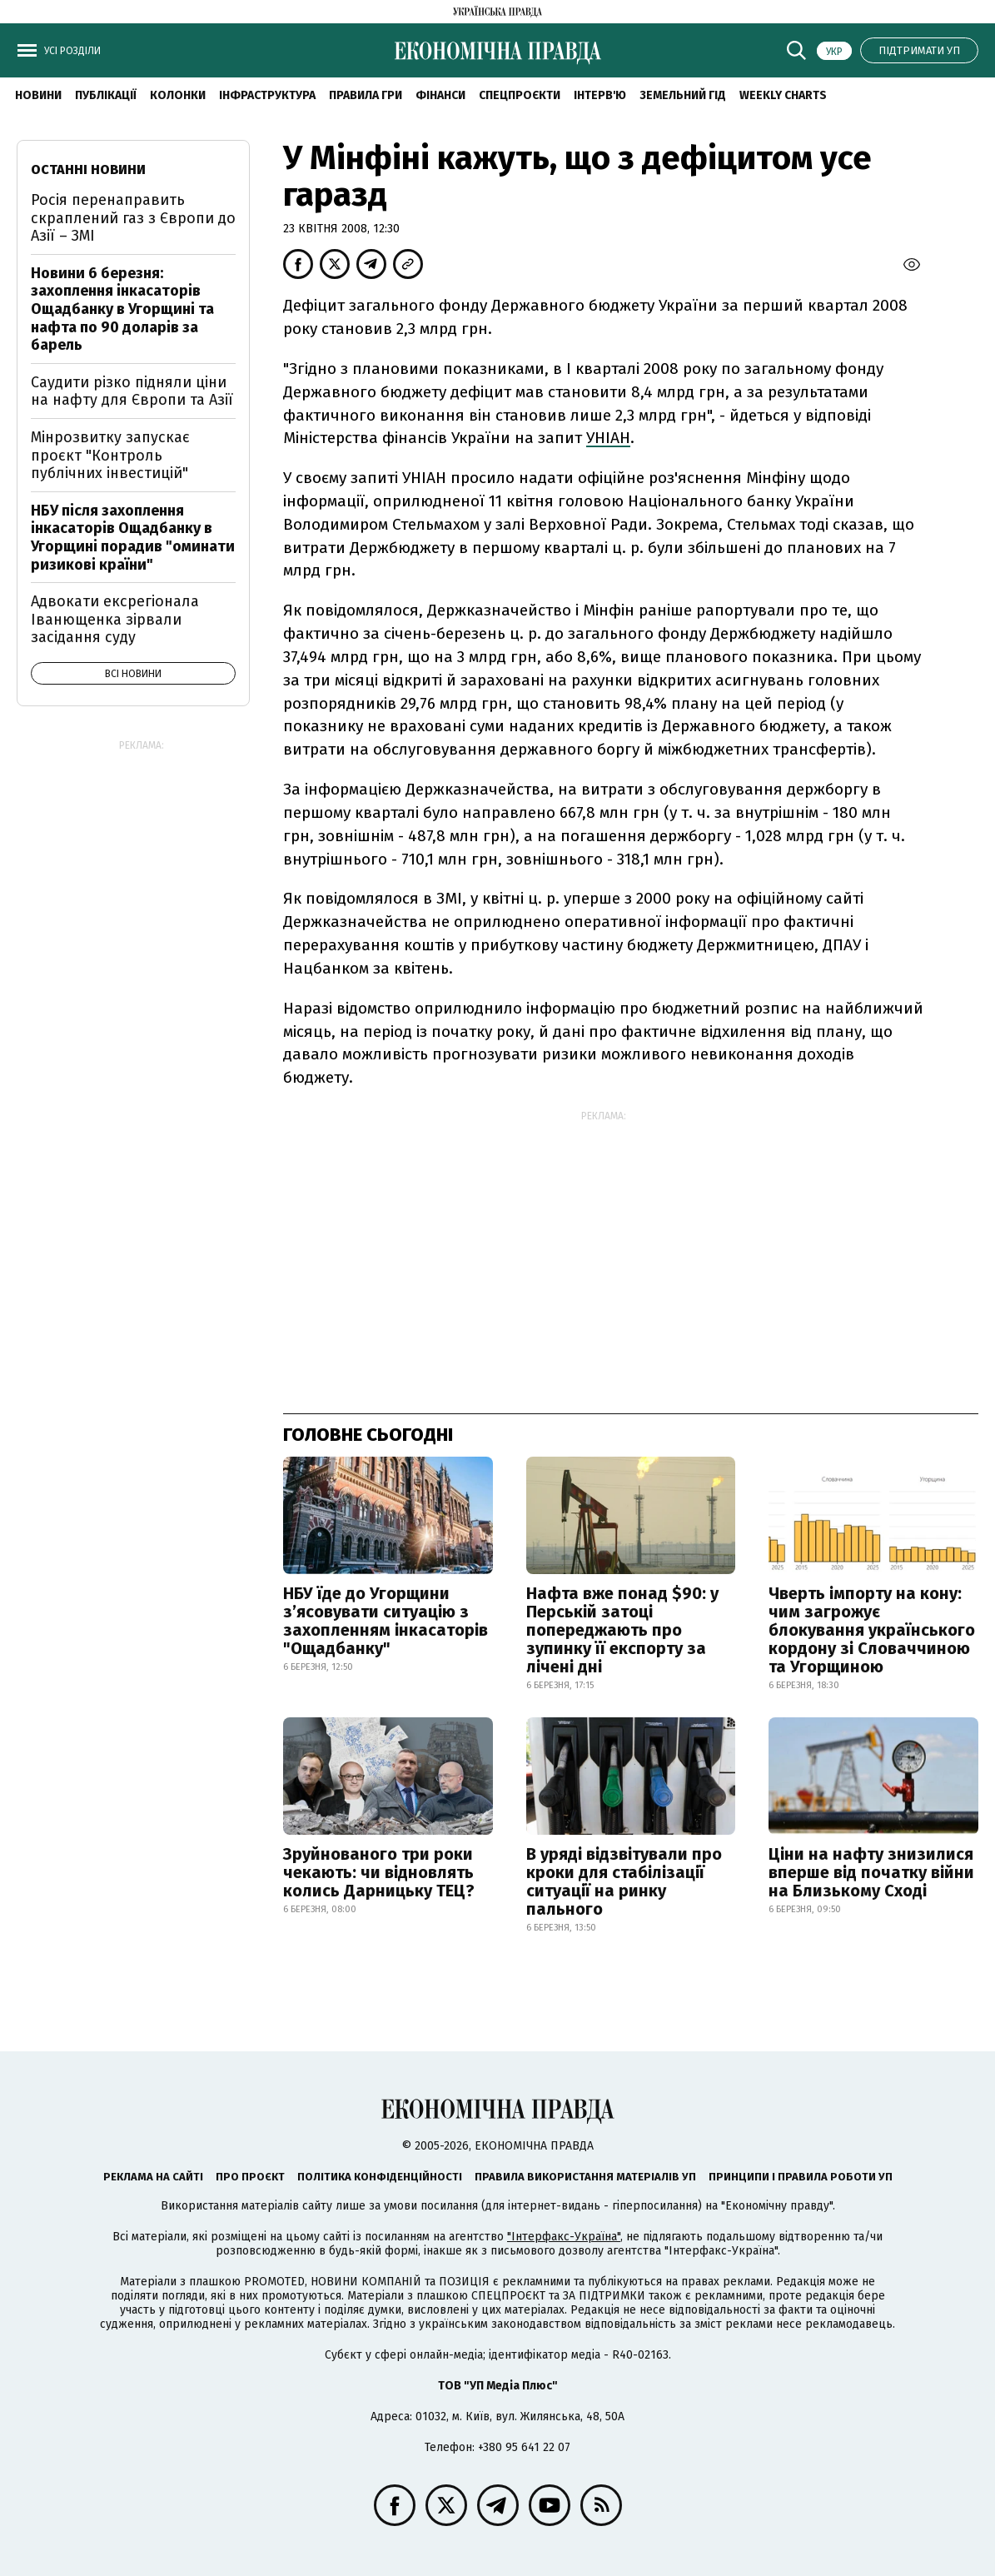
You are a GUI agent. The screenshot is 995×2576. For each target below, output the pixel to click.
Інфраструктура (267, 95)
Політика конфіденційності (379, 2176)
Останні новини (88, 169)
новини (38, 95)
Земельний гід (682, 95)
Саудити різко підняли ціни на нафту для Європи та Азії (132, 391)
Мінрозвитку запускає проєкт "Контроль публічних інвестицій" (110, 455)
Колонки (178, 95)
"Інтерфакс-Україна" (563, 2237)
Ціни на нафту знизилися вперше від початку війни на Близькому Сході (871, 1872)
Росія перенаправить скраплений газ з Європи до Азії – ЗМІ (133, 218)
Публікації (106, 95)
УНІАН (608, 437)
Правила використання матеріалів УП (585, 2176)
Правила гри (365, 95)
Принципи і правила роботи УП (801, 2176)
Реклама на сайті (153, 2176)
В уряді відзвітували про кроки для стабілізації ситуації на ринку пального (624, 1881)
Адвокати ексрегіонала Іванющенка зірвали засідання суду (115, 619)
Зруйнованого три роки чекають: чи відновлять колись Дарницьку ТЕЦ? (379, 1872)
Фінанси (440, 95)
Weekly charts (783, 95)
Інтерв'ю (600, 95)
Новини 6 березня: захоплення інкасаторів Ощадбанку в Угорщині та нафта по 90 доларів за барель (122, 309)
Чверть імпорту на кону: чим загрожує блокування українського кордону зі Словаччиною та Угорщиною (872, 1630)
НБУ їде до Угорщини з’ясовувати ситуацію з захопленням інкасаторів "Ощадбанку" (385, 1620)
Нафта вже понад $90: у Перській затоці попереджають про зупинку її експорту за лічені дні (622, 1630)
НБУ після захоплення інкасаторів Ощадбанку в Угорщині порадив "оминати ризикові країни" (133, 537)
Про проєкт (250, 2176)
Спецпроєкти (519, 95)
